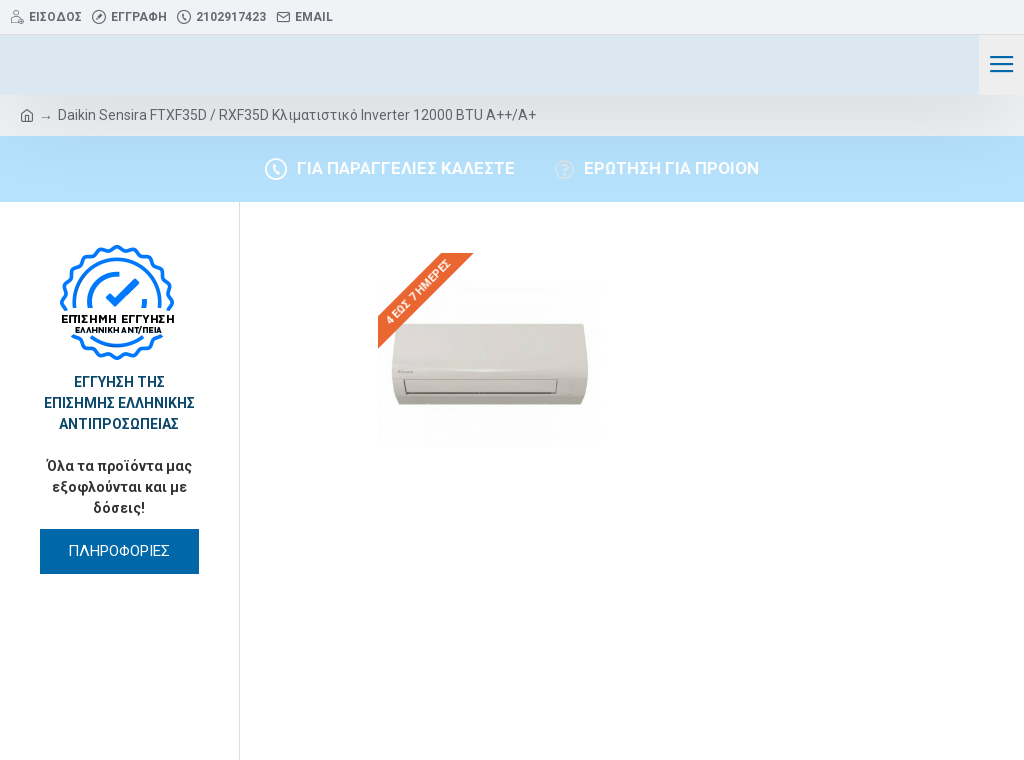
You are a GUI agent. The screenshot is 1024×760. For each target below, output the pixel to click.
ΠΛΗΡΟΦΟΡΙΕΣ (119, 551)
